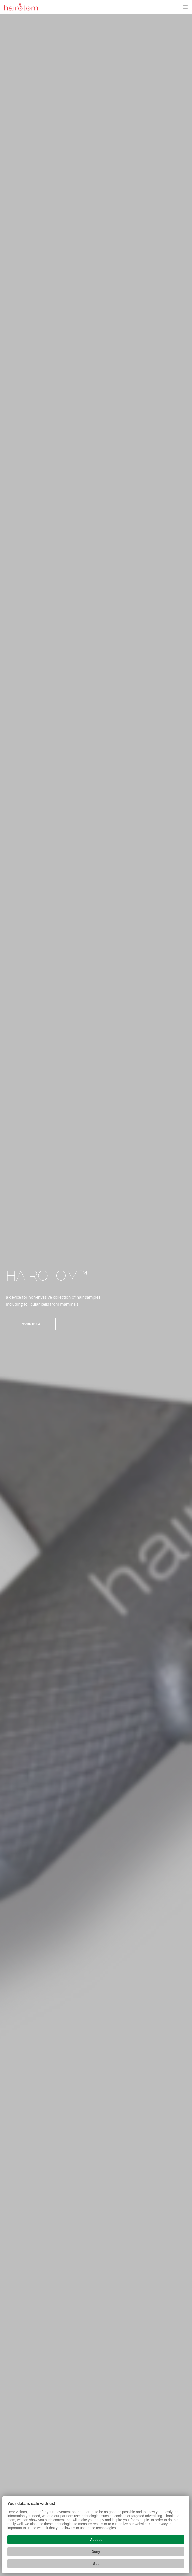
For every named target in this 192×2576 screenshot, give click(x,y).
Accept (96, 2540)
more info (31, 1324)
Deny (96, 2552)
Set (96, 2564)
